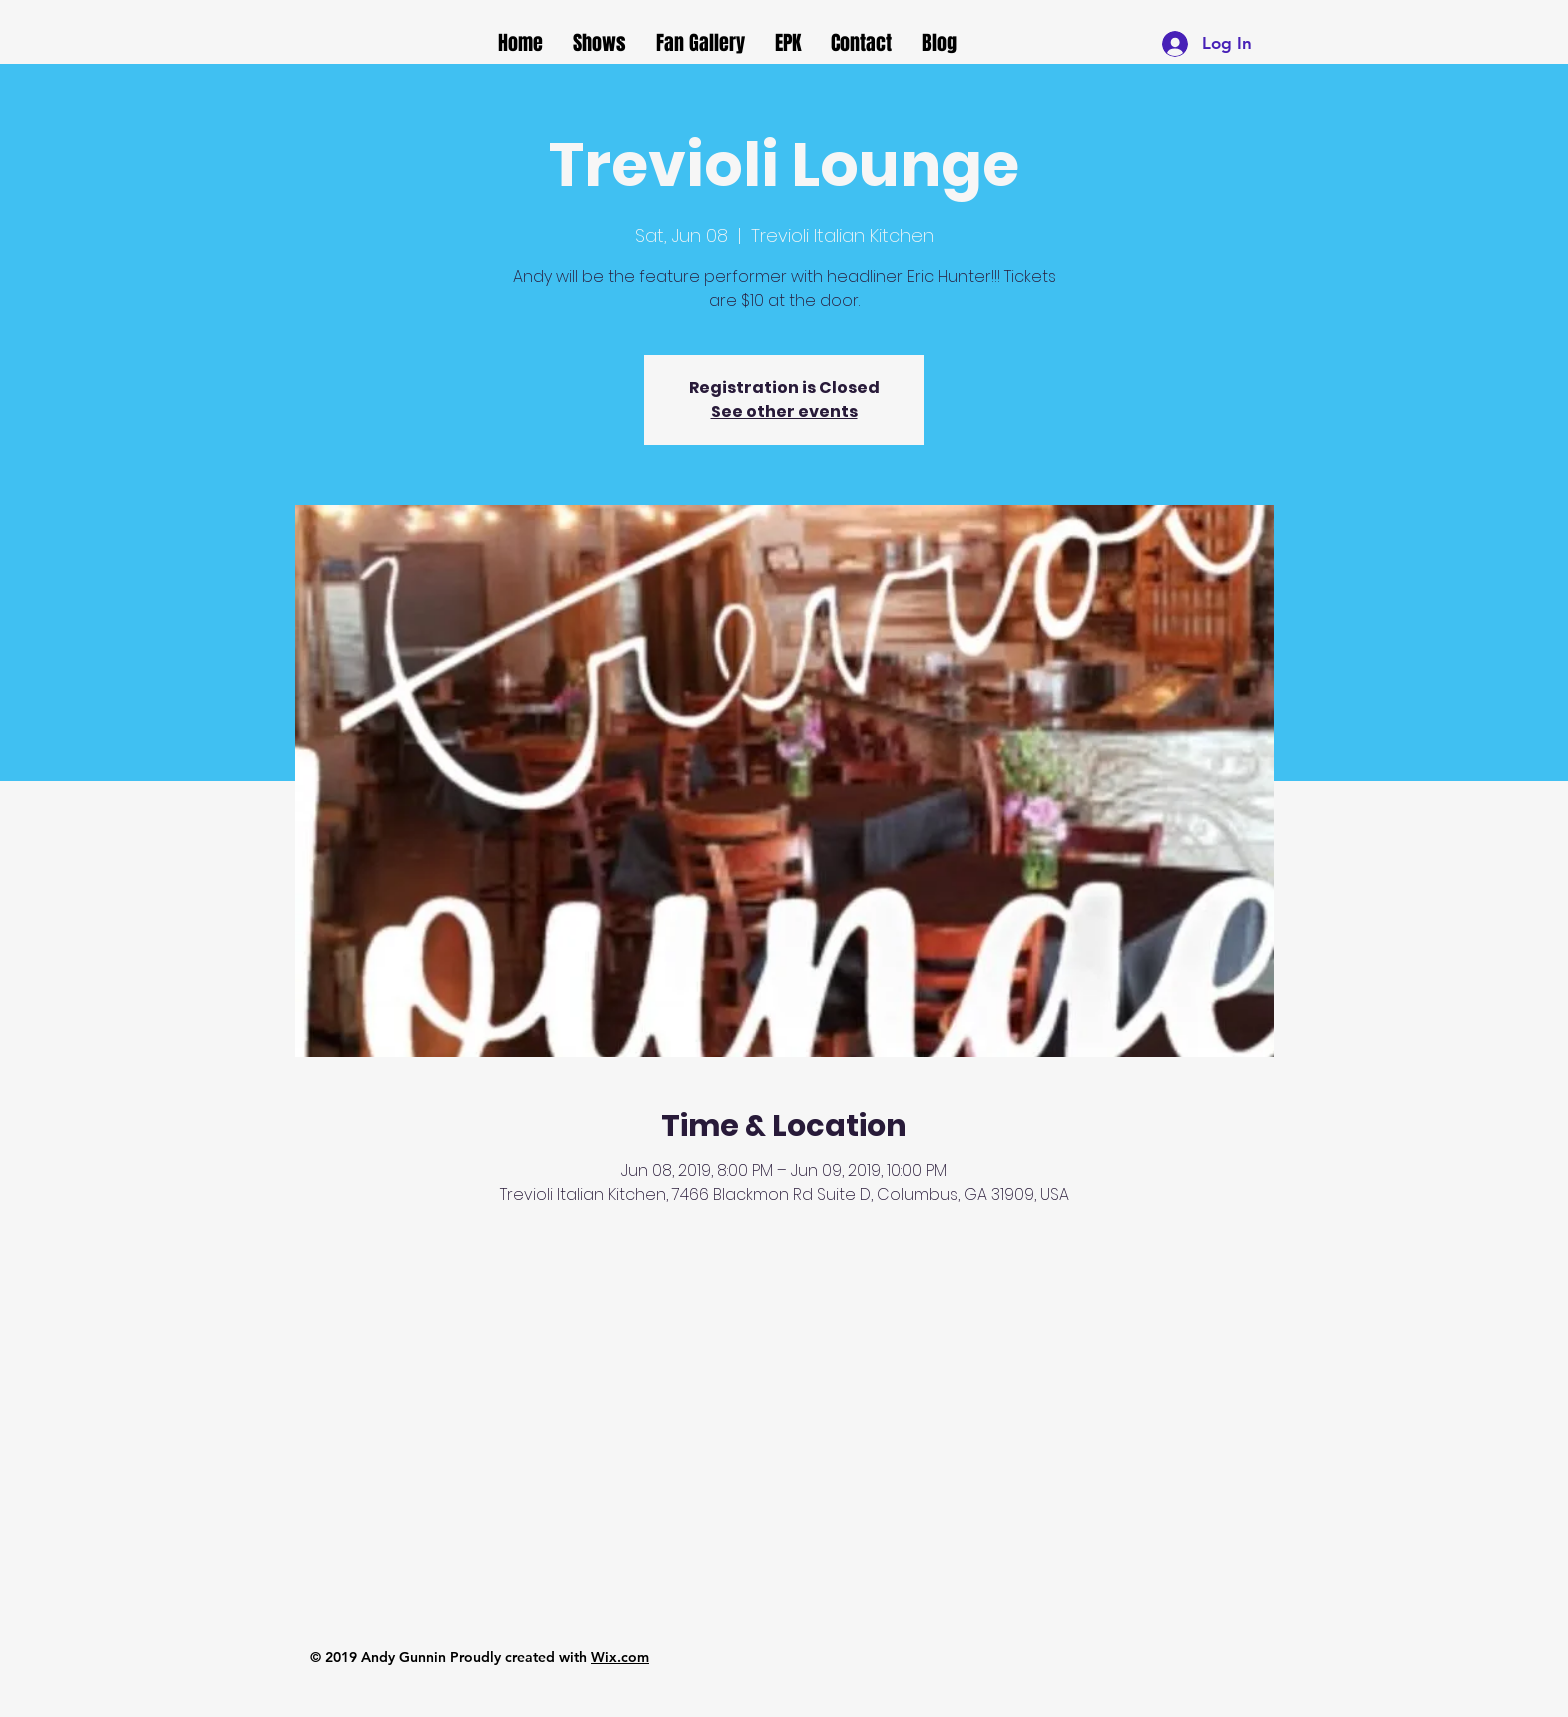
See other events (784, 411)
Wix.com (620, 1657)
